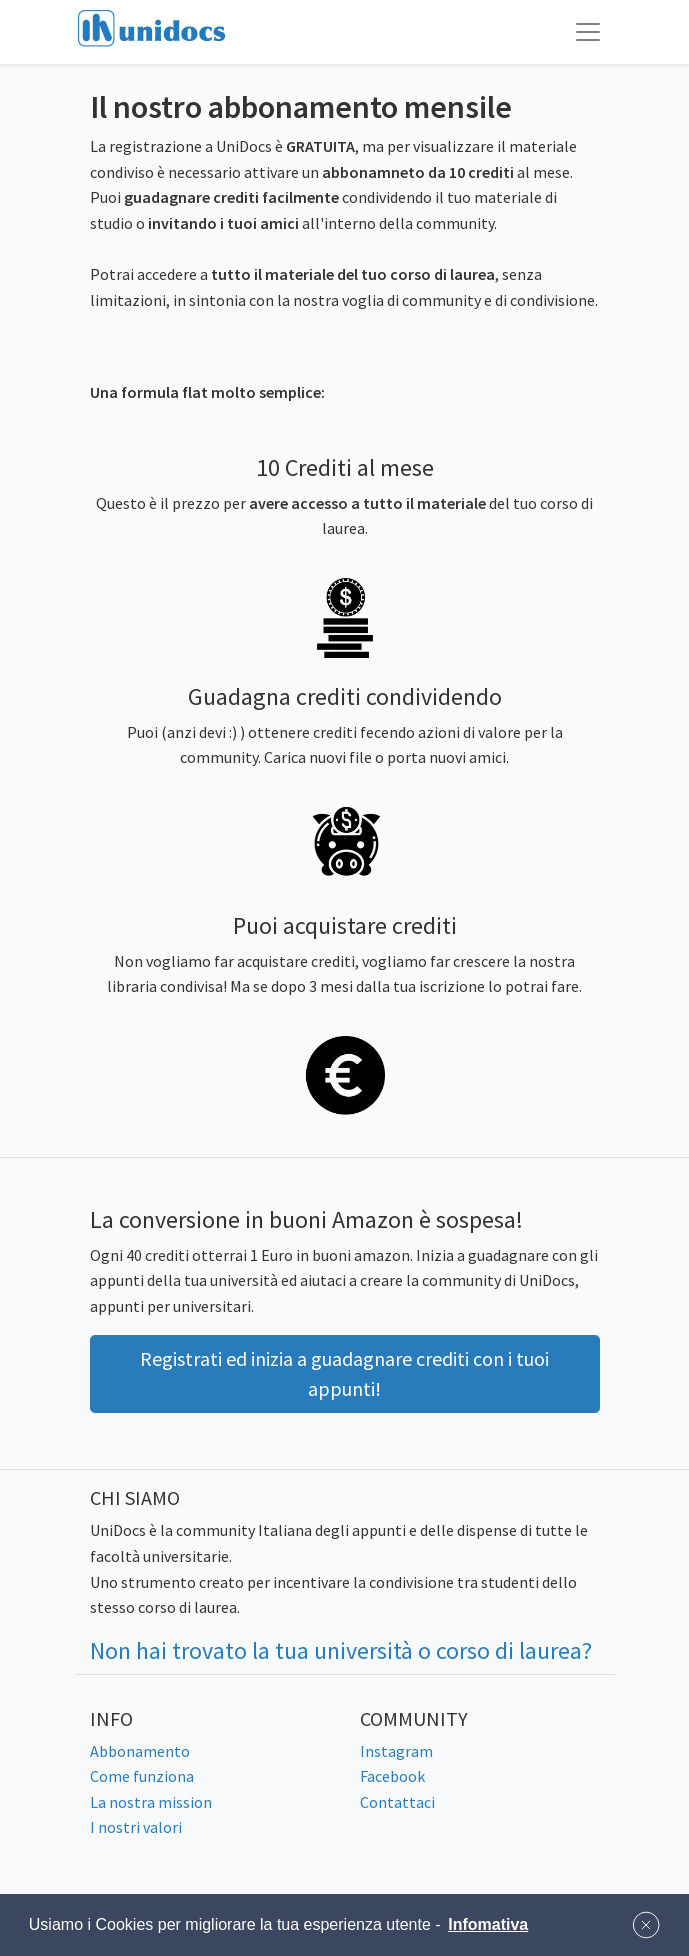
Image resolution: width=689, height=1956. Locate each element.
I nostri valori (136, 1827)
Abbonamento (140, 1751)
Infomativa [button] (488, 1924)
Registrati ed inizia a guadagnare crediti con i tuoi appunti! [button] (344, 1373)
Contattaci (397, 1802)
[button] (646, 1925)
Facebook (392, 1776)
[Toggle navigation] (588, 32)
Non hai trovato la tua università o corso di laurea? (341, 1650)
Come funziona (142, 1776)
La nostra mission (151, 1802)
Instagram (396, 1751)
